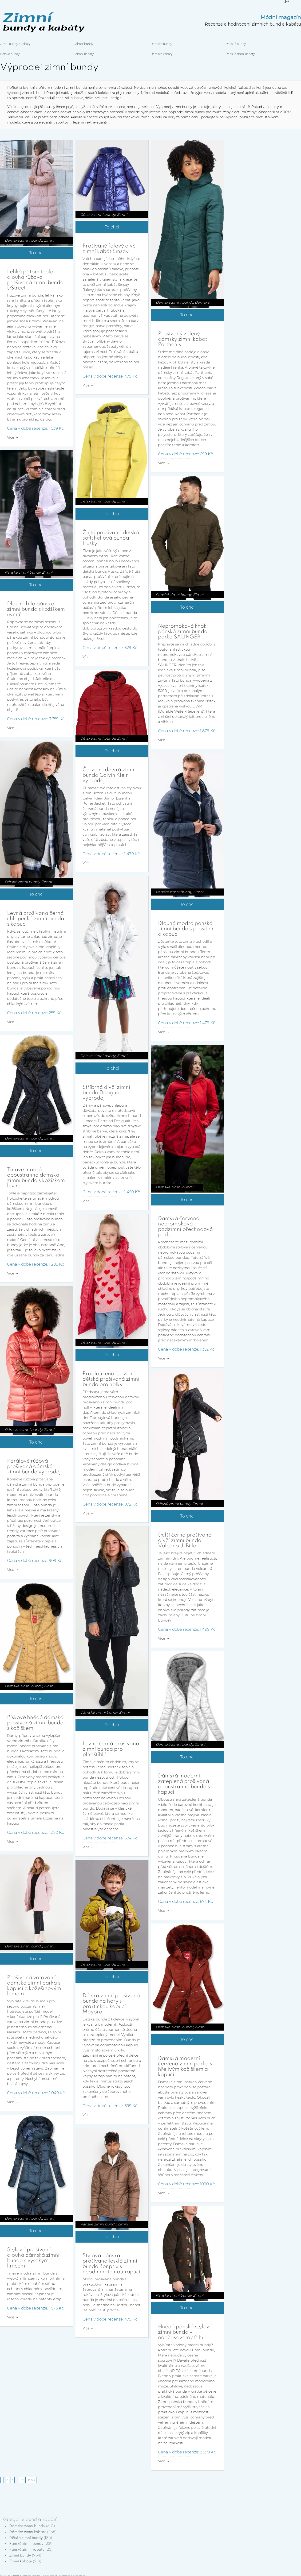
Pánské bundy (236, 44)
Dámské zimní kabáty (27, 2532)
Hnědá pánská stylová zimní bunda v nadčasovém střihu (185, 2332)
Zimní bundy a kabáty (15, 44)
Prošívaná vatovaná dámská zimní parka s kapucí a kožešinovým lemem (34, 1986)
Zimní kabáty (84, 54)
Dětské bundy (10, 54)
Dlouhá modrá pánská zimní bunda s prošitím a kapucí (185, 929)
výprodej (14, 93)
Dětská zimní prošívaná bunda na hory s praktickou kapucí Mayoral (111, 2004)
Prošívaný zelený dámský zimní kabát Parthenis (182, 339)
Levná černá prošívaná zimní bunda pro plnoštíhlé (111, 1749)
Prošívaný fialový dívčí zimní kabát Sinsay (110, 248)
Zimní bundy (84, 44)
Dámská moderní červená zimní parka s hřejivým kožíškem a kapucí (185, 2066)
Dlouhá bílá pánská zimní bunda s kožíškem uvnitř (36, 609)
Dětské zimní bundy (97, 214)
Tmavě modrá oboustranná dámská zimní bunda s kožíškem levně (36, 1178)
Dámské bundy (161, 44)
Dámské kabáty (161, 54)
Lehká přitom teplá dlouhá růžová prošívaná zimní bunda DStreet (35, 280)
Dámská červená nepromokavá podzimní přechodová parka (185, 1226)
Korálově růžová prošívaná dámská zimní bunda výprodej (34, 1467)
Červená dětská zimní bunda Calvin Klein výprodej (109, 775)
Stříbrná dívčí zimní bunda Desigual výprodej (106, 1093)
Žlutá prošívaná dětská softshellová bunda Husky (111, 538)
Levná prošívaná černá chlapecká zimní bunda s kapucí (35, 919)
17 (21, 2480)
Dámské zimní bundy (23, 240)
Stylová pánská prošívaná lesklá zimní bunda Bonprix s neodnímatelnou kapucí (111, 2264)
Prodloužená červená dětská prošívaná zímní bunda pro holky (111, 1379)
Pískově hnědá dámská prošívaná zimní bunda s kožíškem (35, 1723)
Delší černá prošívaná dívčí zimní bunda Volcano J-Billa (185, 1541)
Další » (31, 2480)
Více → (13, 437)
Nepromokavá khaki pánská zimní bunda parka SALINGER (183, 632)
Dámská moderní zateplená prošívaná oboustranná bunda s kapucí (184, 1784)
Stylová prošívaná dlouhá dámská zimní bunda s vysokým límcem (33, 2258)
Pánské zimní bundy (22, 572)
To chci (36, 252)
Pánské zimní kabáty (240, 54)
